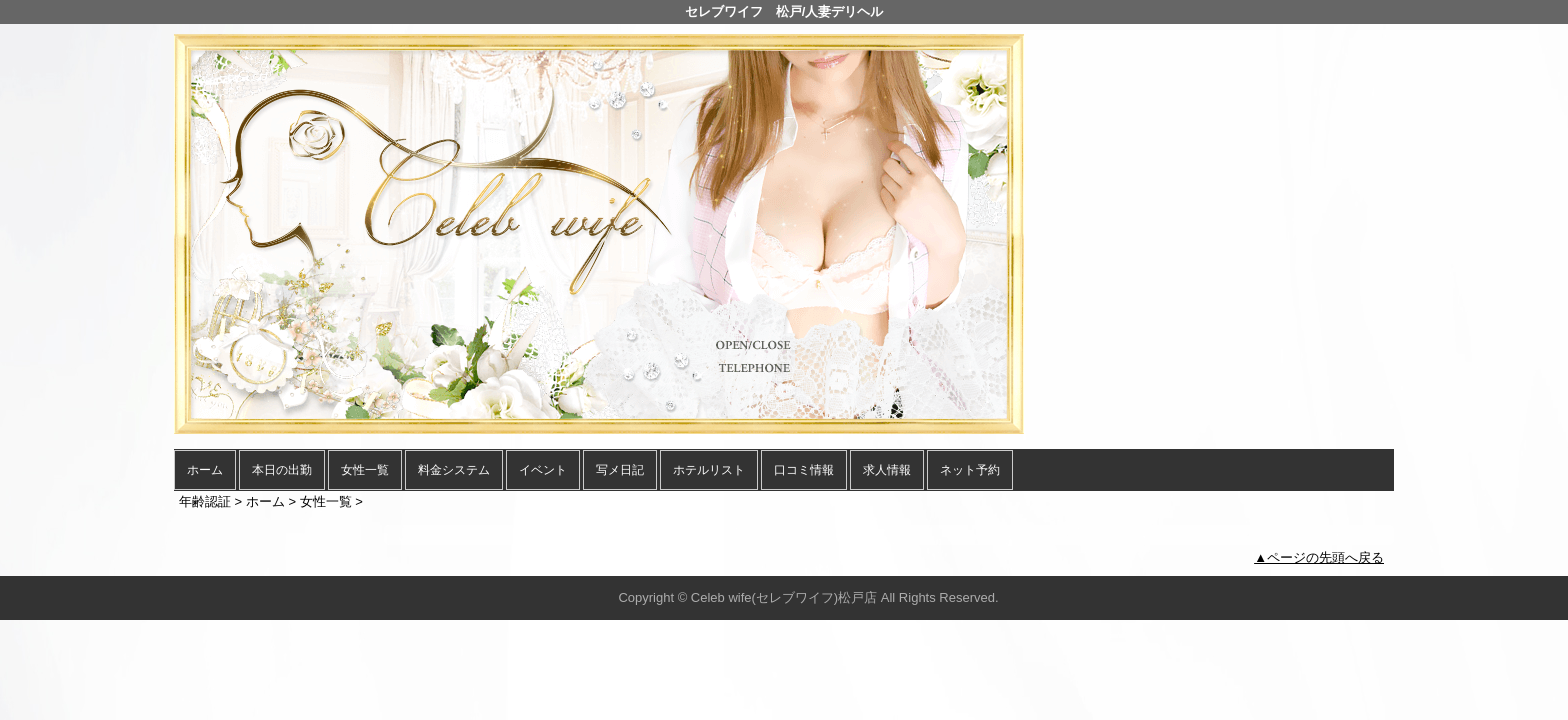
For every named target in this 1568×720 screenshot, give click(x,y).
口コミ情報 (804, 470)
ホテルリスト (709, 470)
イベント (543, 470)
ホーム (205, 470)
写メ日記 (620, 470)
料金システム (454, 470)
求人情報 (887, 470)
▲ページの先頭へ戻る (1319, 557)
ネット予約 (970, 470)
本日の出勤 (282, 470)
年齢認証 (205, 501)
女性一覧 (365, 470)
